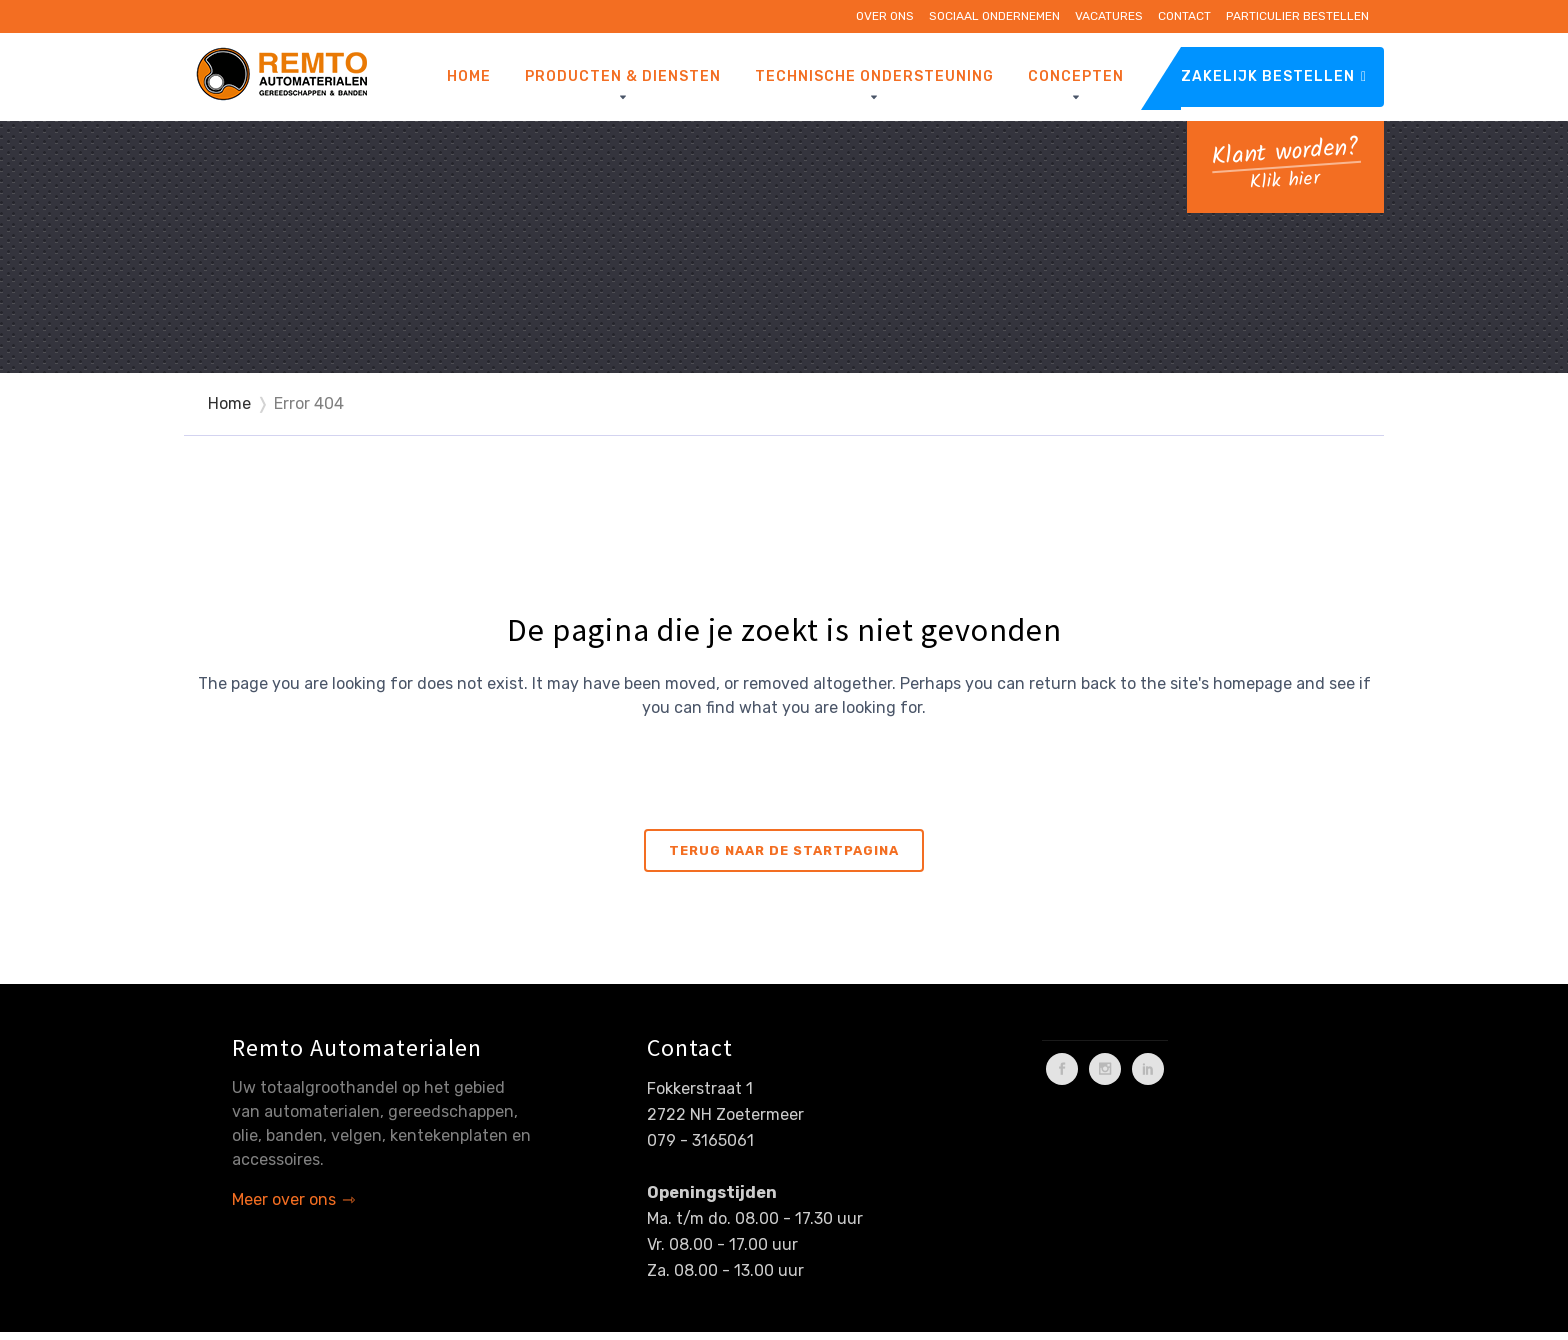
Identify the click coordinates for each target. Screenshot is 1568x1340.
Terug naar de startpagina (784, 850)
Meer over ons (284, 1199)
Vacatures (1109, 16)
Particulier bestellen (1297, 16)
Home (229, 403)
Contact (1184, 16)
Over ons (885, 16)
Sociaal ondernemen (994, 16)
